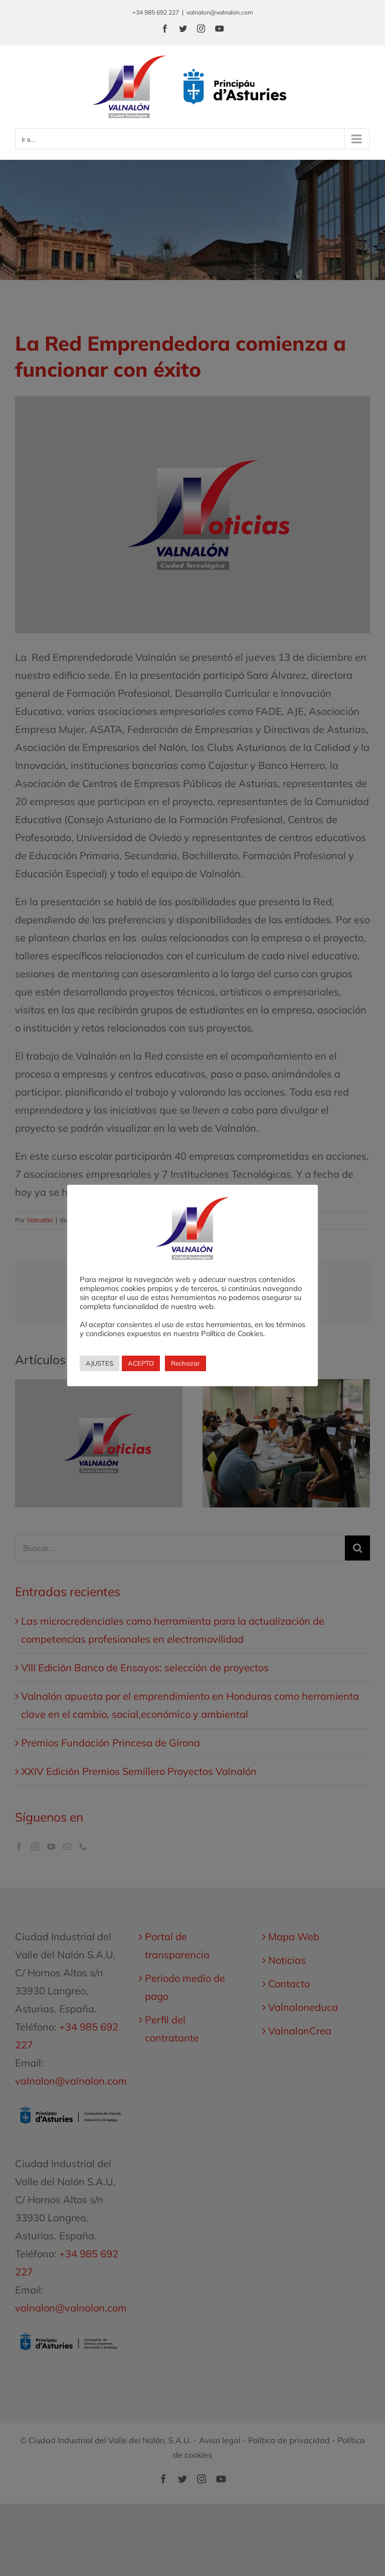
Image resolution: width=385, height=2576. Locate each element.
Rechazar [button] (185, 1363)
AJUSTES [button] (99, 1363)
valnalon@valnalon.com (219, 12)
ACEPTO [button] (141, 1363)
